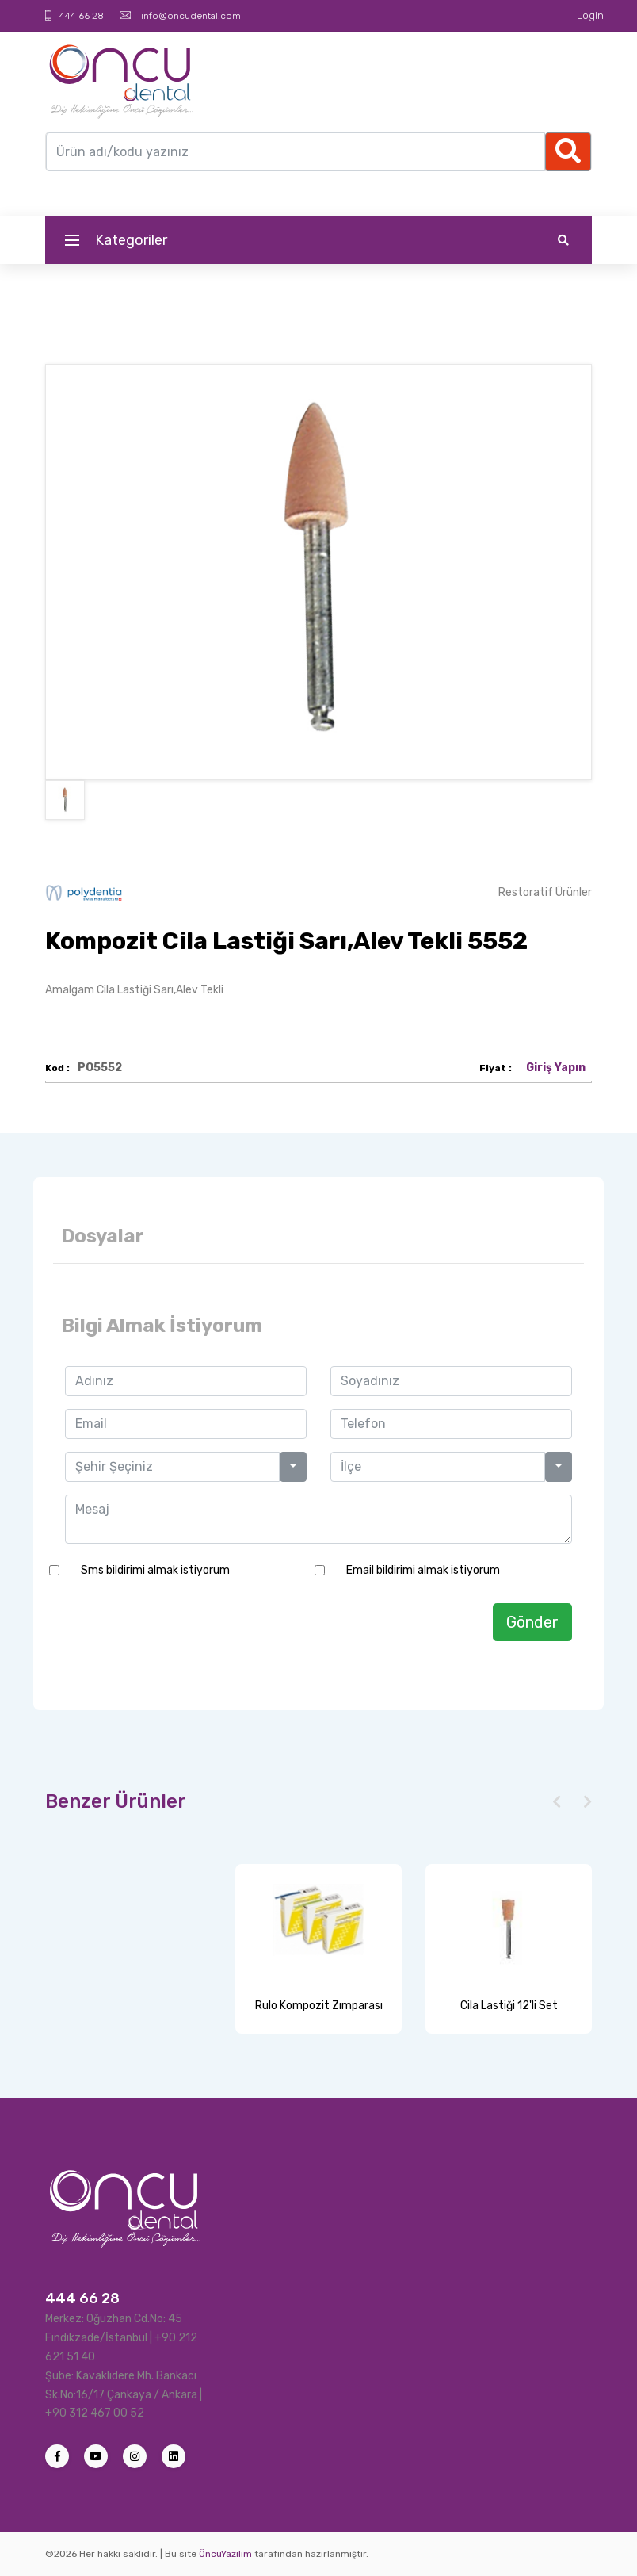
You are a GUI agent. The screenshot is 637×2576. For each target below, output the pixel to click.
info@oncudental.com (191, 15)
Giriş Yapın (556, 1067)
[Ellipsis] (568, 151)
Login (590, 15)
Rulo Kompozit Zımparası (319, 2005)
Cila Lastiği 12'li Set (509, 2005)
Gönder (532, 1622)
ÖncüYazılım (225, 2553)
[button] (293, 1467)
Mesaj (318, 1519)
